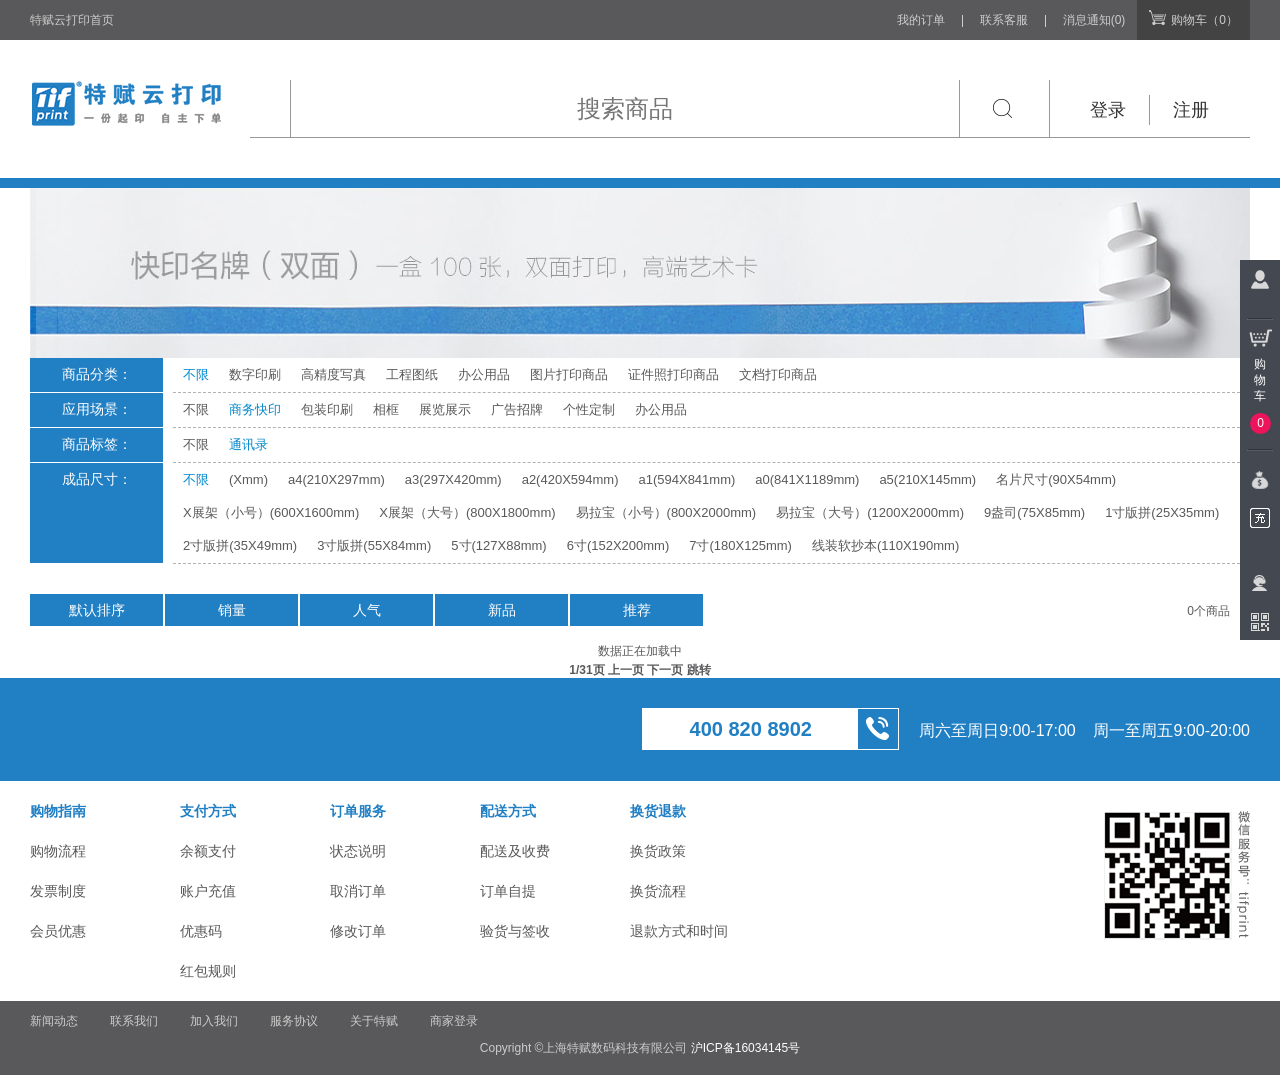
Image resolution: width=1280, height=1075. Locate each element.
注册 (1191, 110)
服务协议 (294, 1021)
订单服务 (358, 811)
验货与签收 (515, 931)
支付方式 (208, 811)
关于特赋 (374, 1021)
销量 (232, 610)
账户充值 (208, 891)
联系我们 (134, 1021)
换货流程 (658, 891)
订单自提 (508, 891)
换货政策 (658, 851)
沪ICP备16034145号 (745, 1048)
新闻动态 (54, 1021)
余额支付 (208, 851)
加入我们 (214, 1021)
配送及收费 (515, 851)
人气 (367, 610)
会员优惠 (58, 931)
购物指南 (58, 811)
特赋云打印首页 (72, 20)
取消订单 (358, 891)
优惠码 (201, 931)
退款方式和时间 (679, 931)
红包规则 (208, 971)
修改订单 (358, 931)
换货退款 (658, 811)
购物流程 (58, 851)
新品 (502, 610)
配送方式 (508, 811)
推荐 (637, 610)
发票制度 (58, 891)
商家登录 (454, 1021)
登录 (1108, 110)
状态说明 (358, 851)
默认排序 (97, 610)
